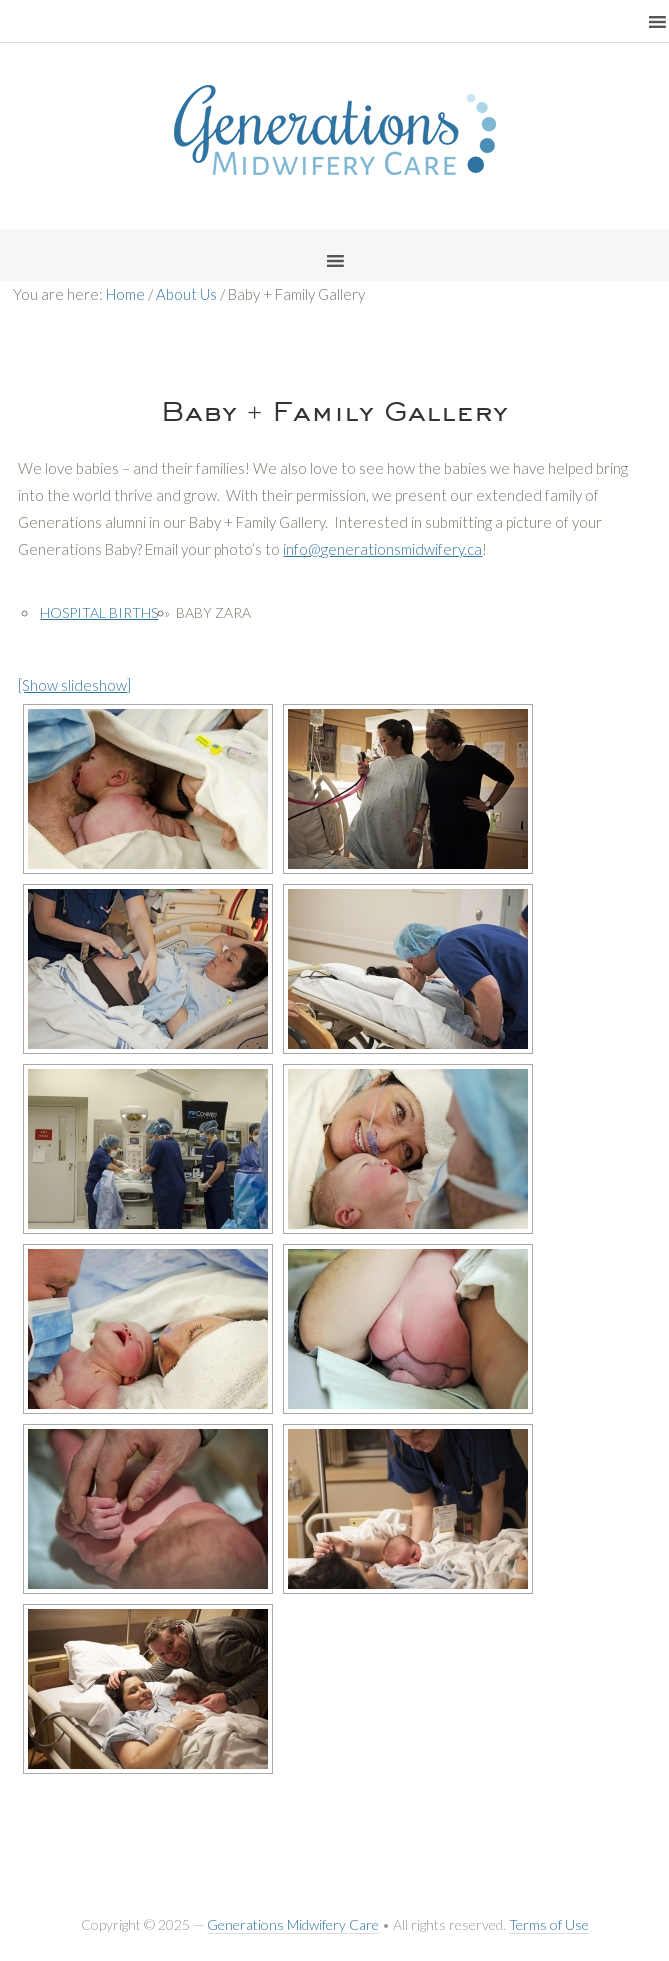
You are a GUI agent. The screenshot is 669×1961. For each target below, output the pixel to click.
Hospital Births (99, 612)
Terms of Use (549, 1924)
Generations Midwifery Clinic (335, 130)
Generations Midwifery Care (293, 1924)
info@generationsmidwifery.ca (382, 549)
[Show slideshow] (74, 685)
